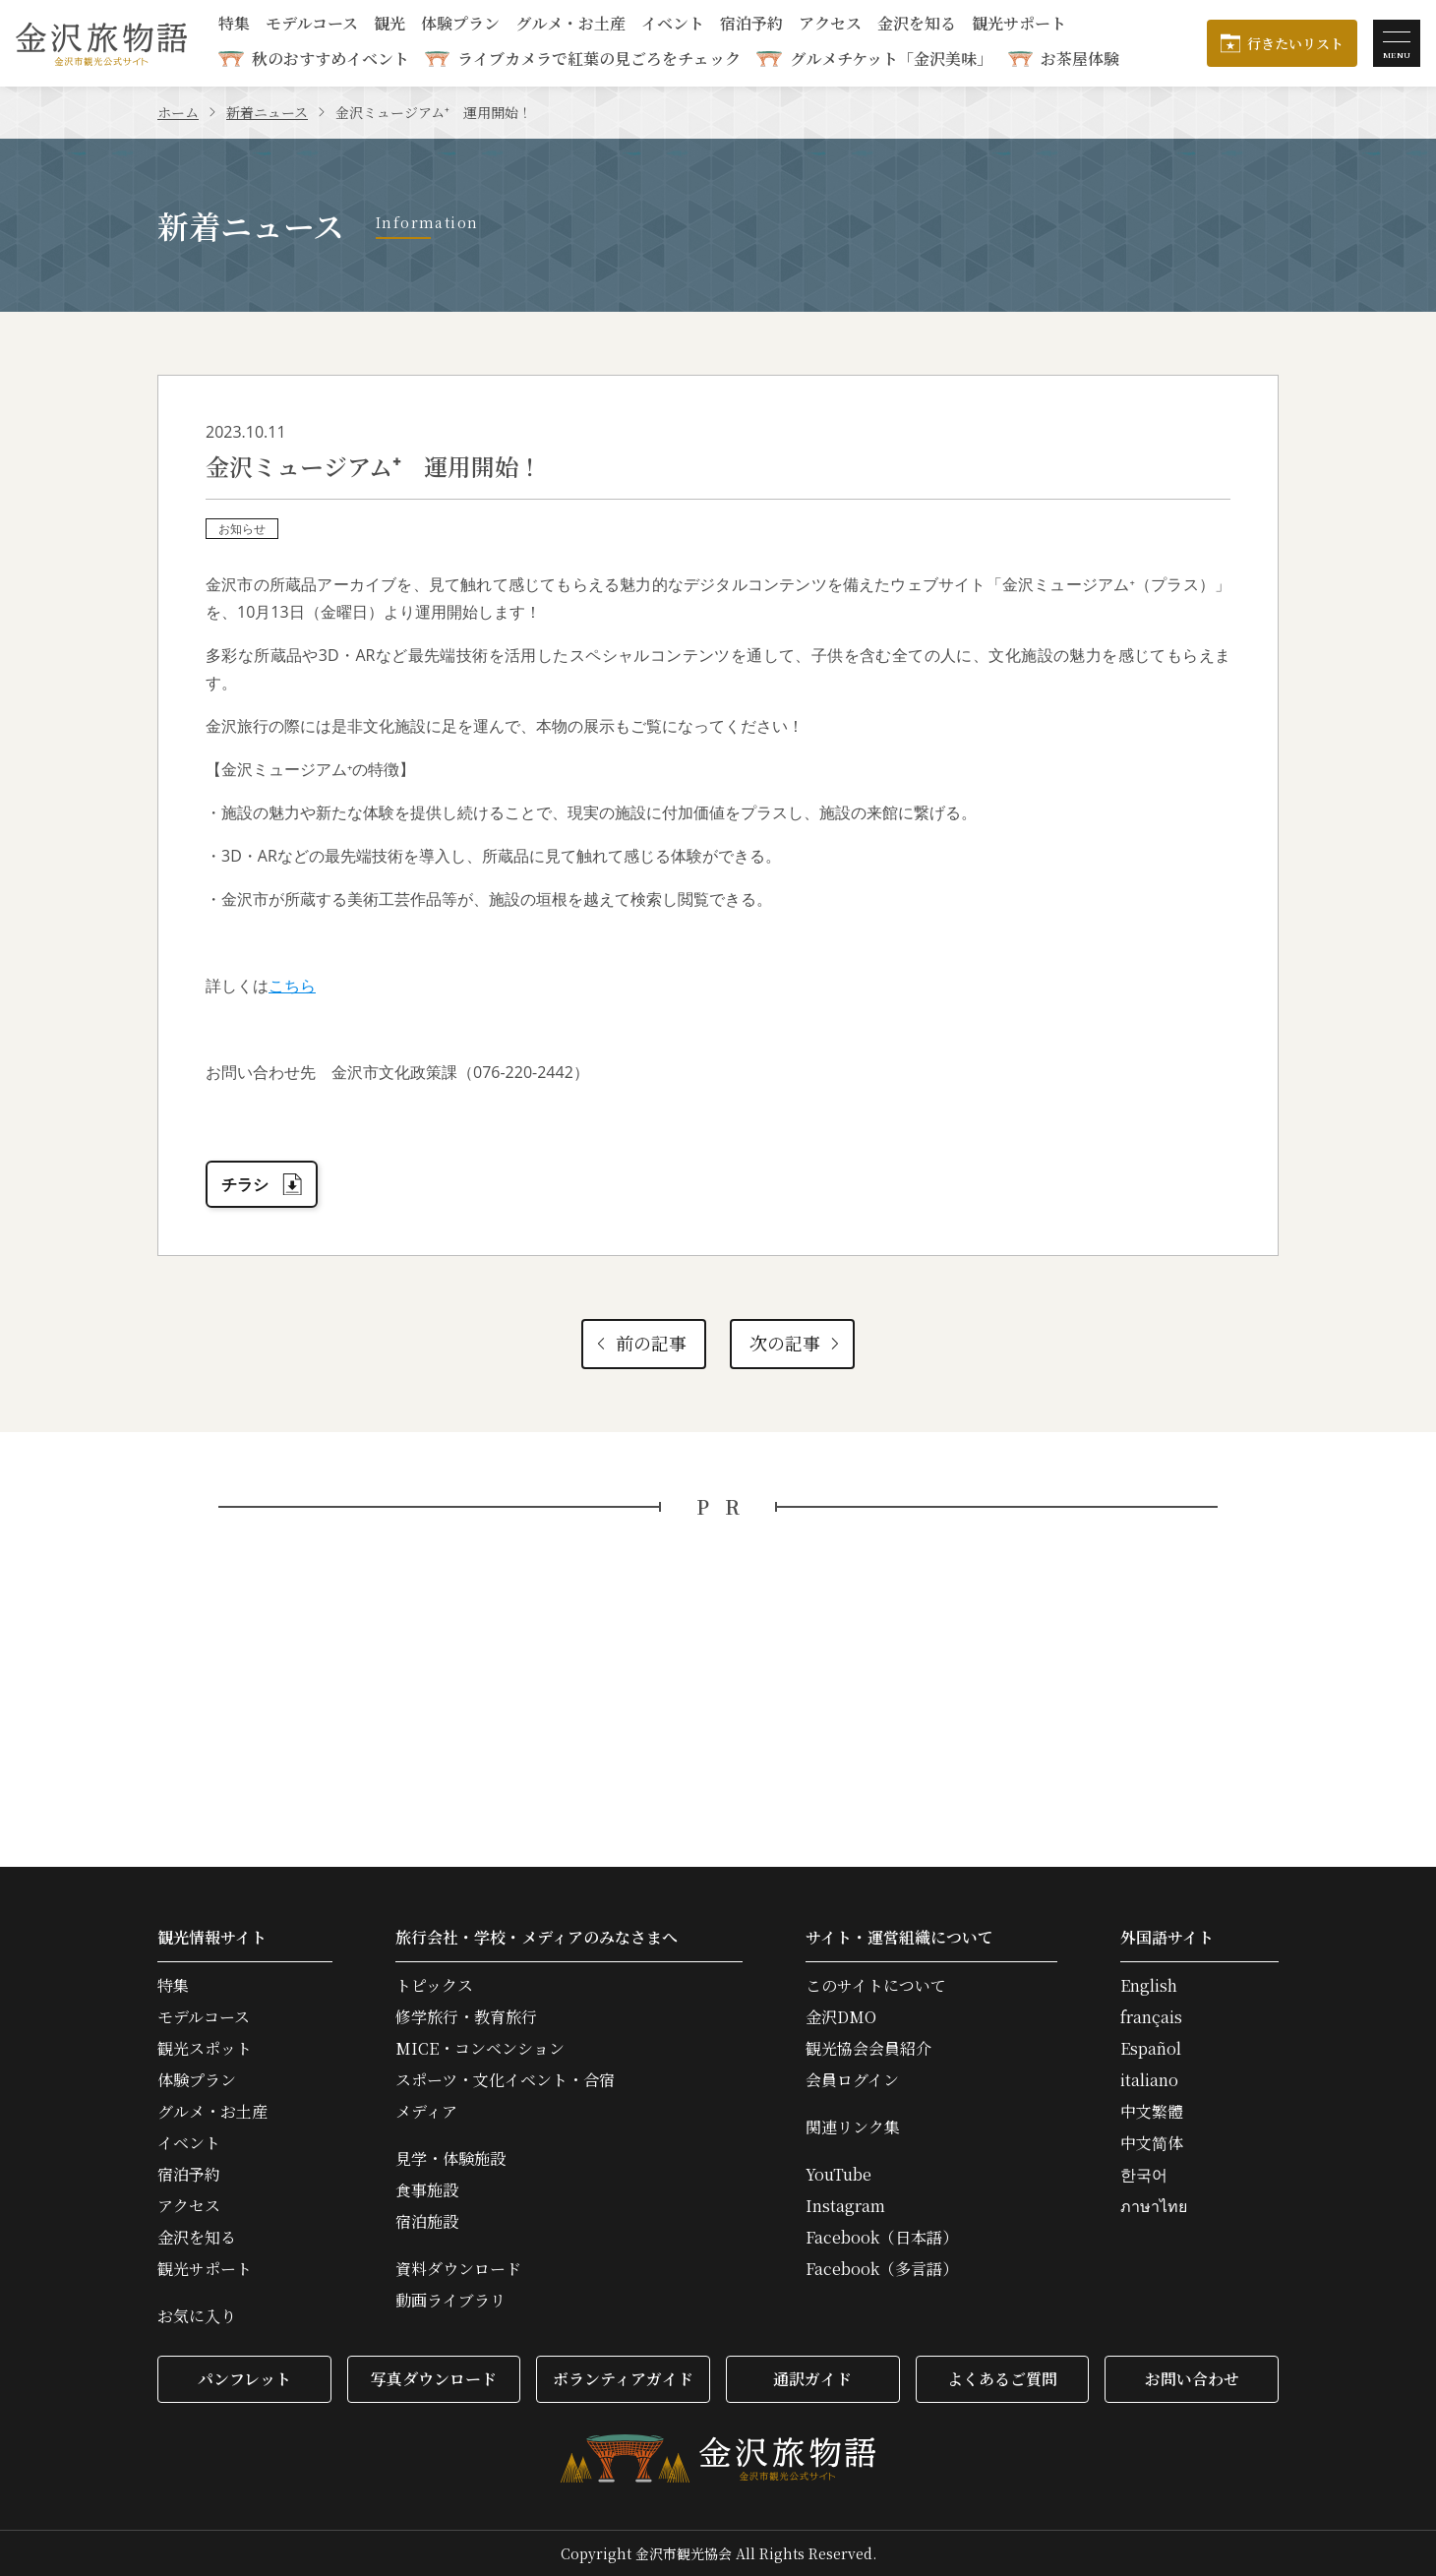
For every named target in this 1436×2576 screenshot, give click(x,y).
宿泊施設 (426, 2222)
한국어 (1143, 2175)
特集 (234, 25)
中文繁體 (1151, 2112)
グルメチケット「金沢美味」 (891, 58)
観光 (389, 25)
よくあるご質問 (1002, 2378)
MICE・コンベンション (480, 2049)
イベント (672, 25)
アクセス (830, 25)
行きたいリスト (1295, 43)
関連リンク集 (853, 2127)
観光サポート (1019, 25)
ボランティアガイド (623, 2378)
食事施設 (426, 2190)
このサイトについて (876, 1986)
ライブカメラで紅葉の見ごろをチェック (599, 58)
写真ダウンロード (434, 2378)
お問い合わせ (1192, 2378)
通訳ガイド (812, 2378)
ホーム (178, 112)
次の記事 (796, 1342)
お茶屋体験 (1080, 58)
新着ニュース (267, 112)
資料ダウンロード (458, 2269)
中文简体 (1151, 2143)
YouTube (838, 2175)
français (1151, 2017)
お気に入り (196, 2316)
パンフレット (244, 2378)
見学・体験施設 (450, 2159)
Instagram (845, 2206)
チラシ (262, 1184)
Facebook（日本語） (882, 2238)
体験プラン (460, 25)
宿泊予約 (751, 25)
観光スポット (204, 2049)
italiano (1149, 2080)
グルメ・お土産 (570, 25)
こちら (292, 985)
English (1148, 1986)
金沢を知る (916, 25)
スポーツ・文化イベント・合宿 (505, 2080)
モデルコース (312, 25)
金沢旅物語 (101, 43)
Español (1150, 2049)
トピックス (434, 1986)
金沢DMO (841, 2017)
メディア (426, 2112)
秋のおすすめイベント (330, 58)
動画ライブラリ (450, 2300)
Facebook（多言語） (882, 2269)
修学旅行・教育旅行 (466, 2017)
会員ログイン (852, 2080)
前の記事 (639, 1342)
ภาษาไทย (1153, 2206)
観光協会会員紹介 (868, 2049)
